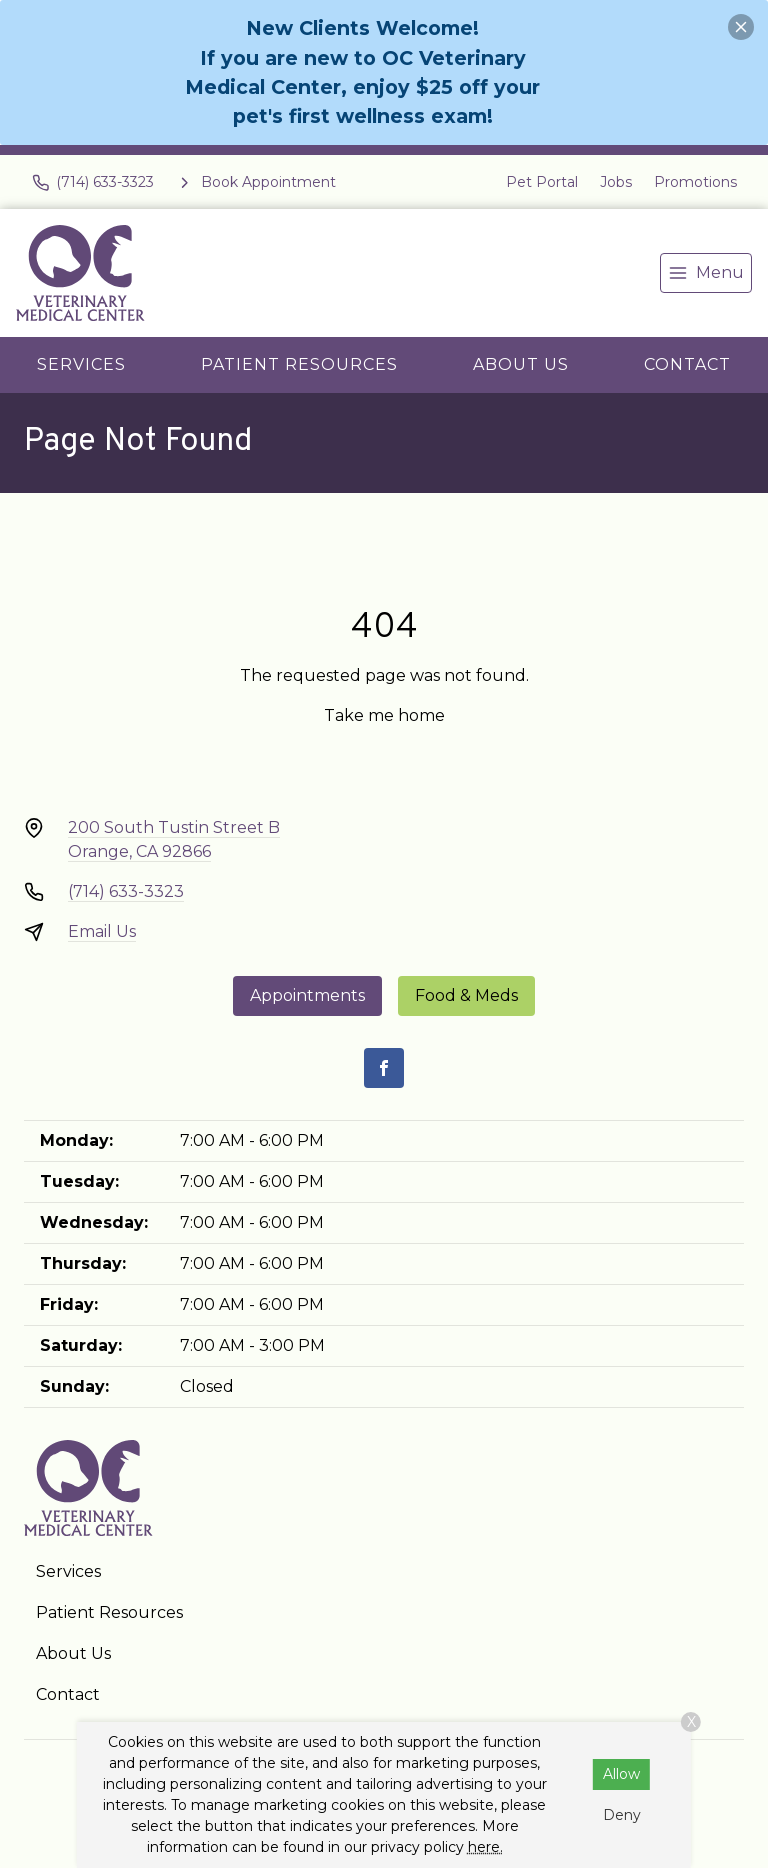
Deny (622, 1815)
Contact (687, 364)
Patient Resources (299, 364)
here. (485, 1847)
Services (81, 364)
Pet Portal (542, 182)
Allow (621, 1774)
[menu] (706, 273)
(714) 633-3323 (126, 891)
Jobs (616, 182)
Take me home (384, 715)
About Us (521, 364)
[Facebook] (384, 1068)
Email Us (102, 931)
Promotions (695, 182)
